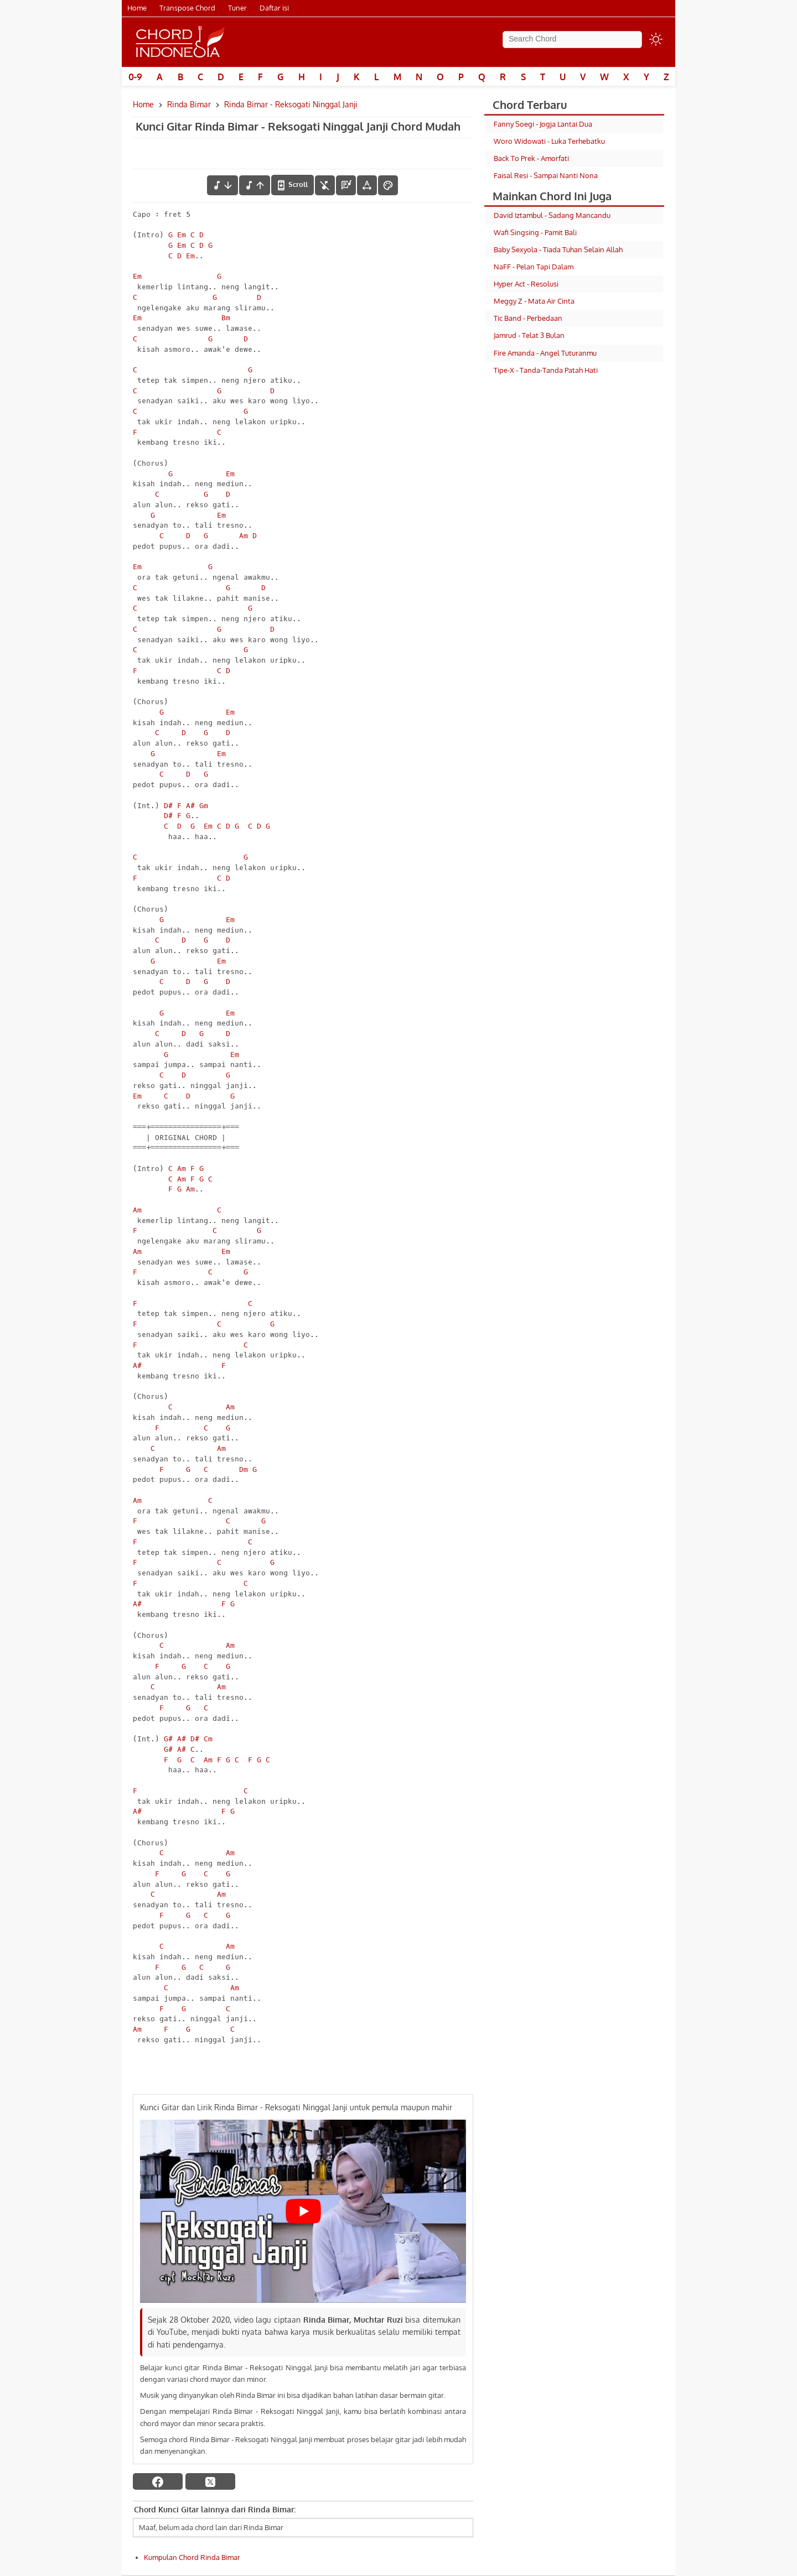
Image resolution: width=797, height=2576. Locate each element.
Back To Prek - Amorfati (531, 158)
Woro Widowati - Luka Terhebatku (549, 141)
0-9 (135, 76)
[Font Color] (388, 185)
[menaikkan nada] (254, 185)
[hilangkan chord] (325, 185)
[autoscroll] (292, 185)
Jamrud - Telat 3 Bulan (529, 335)
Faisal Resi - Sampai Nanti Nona (546, 175)
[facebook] (158, 2481)
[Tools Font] (367, 185)
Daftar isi (274, 7)
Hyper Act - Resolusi (526, 283)
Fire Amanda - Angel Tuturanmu (545, 352)
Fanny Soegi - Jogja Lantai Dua (543, 123)
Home (137, 7)
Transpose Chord (187, 7)
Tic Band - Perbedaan (528, 318)
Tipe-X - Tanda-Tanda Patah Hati (546, 370)
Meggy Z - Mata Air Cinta (534, 300)
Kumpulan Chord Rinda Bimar (192, 2557)
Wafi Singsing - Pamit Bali (535, 232)
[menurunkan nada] (222, 185)
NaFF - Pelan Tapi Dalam (533, 266)
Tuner (237, 7)
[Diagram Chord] (346, 185)
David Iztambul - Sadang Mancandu (552, 215)
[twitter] (210, 2481)
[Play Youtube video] (303, 2211)
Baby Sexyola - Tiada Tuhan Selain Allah (558, 249)
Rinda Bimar (189, 104)
